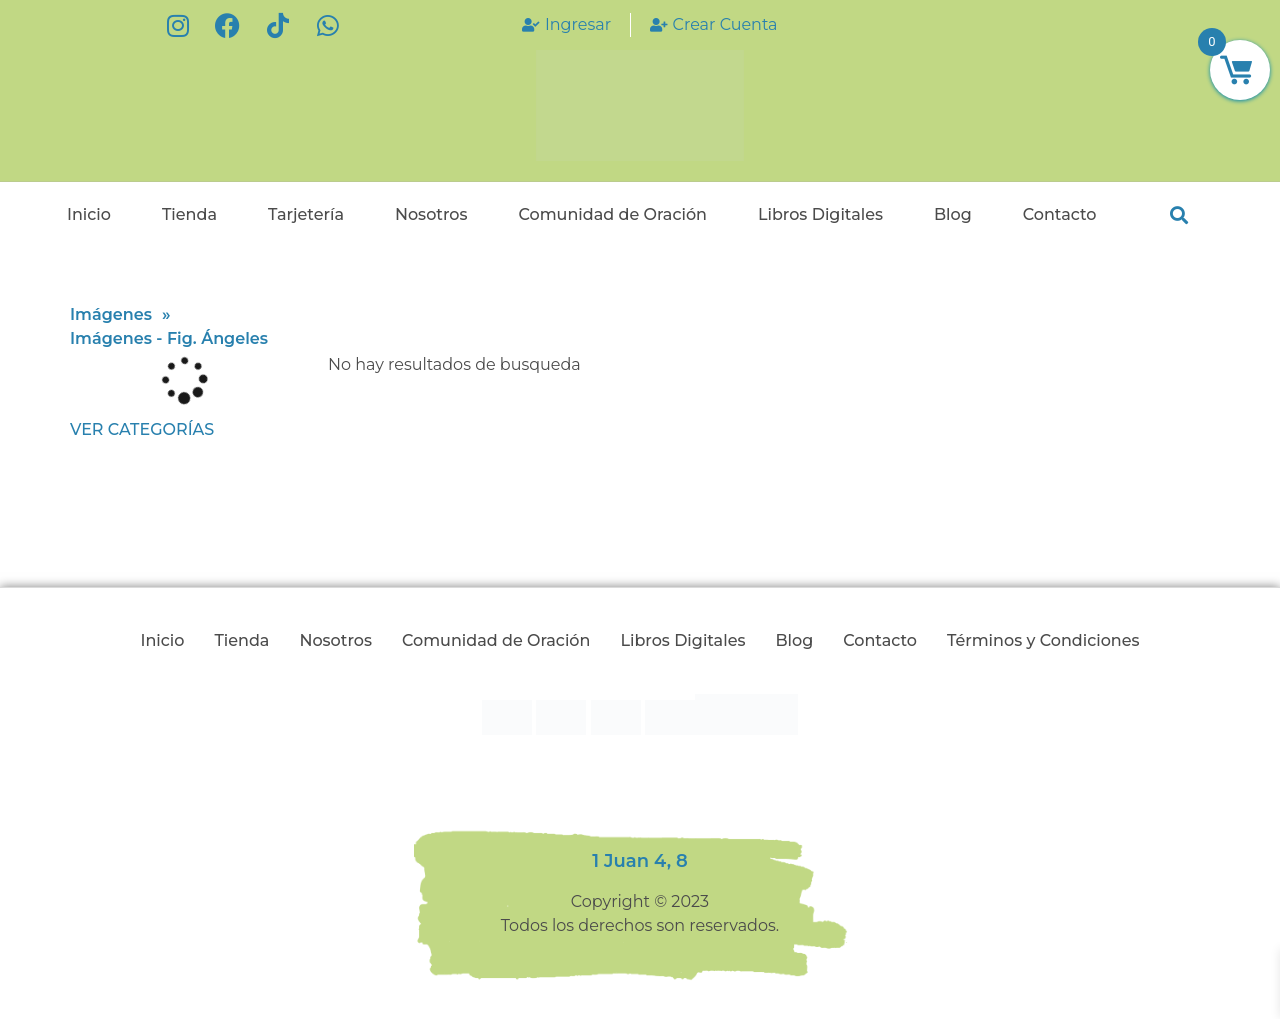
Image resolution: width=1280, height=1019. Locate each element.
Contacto (1060, 214)
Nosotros (431, 214)
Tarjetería (306, 214)
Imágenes (111, 314)
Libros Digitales (820, 214)
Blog (953, 214)
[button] (1178, 215)
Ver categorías (142, 429)
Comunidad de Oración (612, 214)
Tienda (189, 214)
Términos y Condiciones (1043, 640)
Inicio (89, 214)
